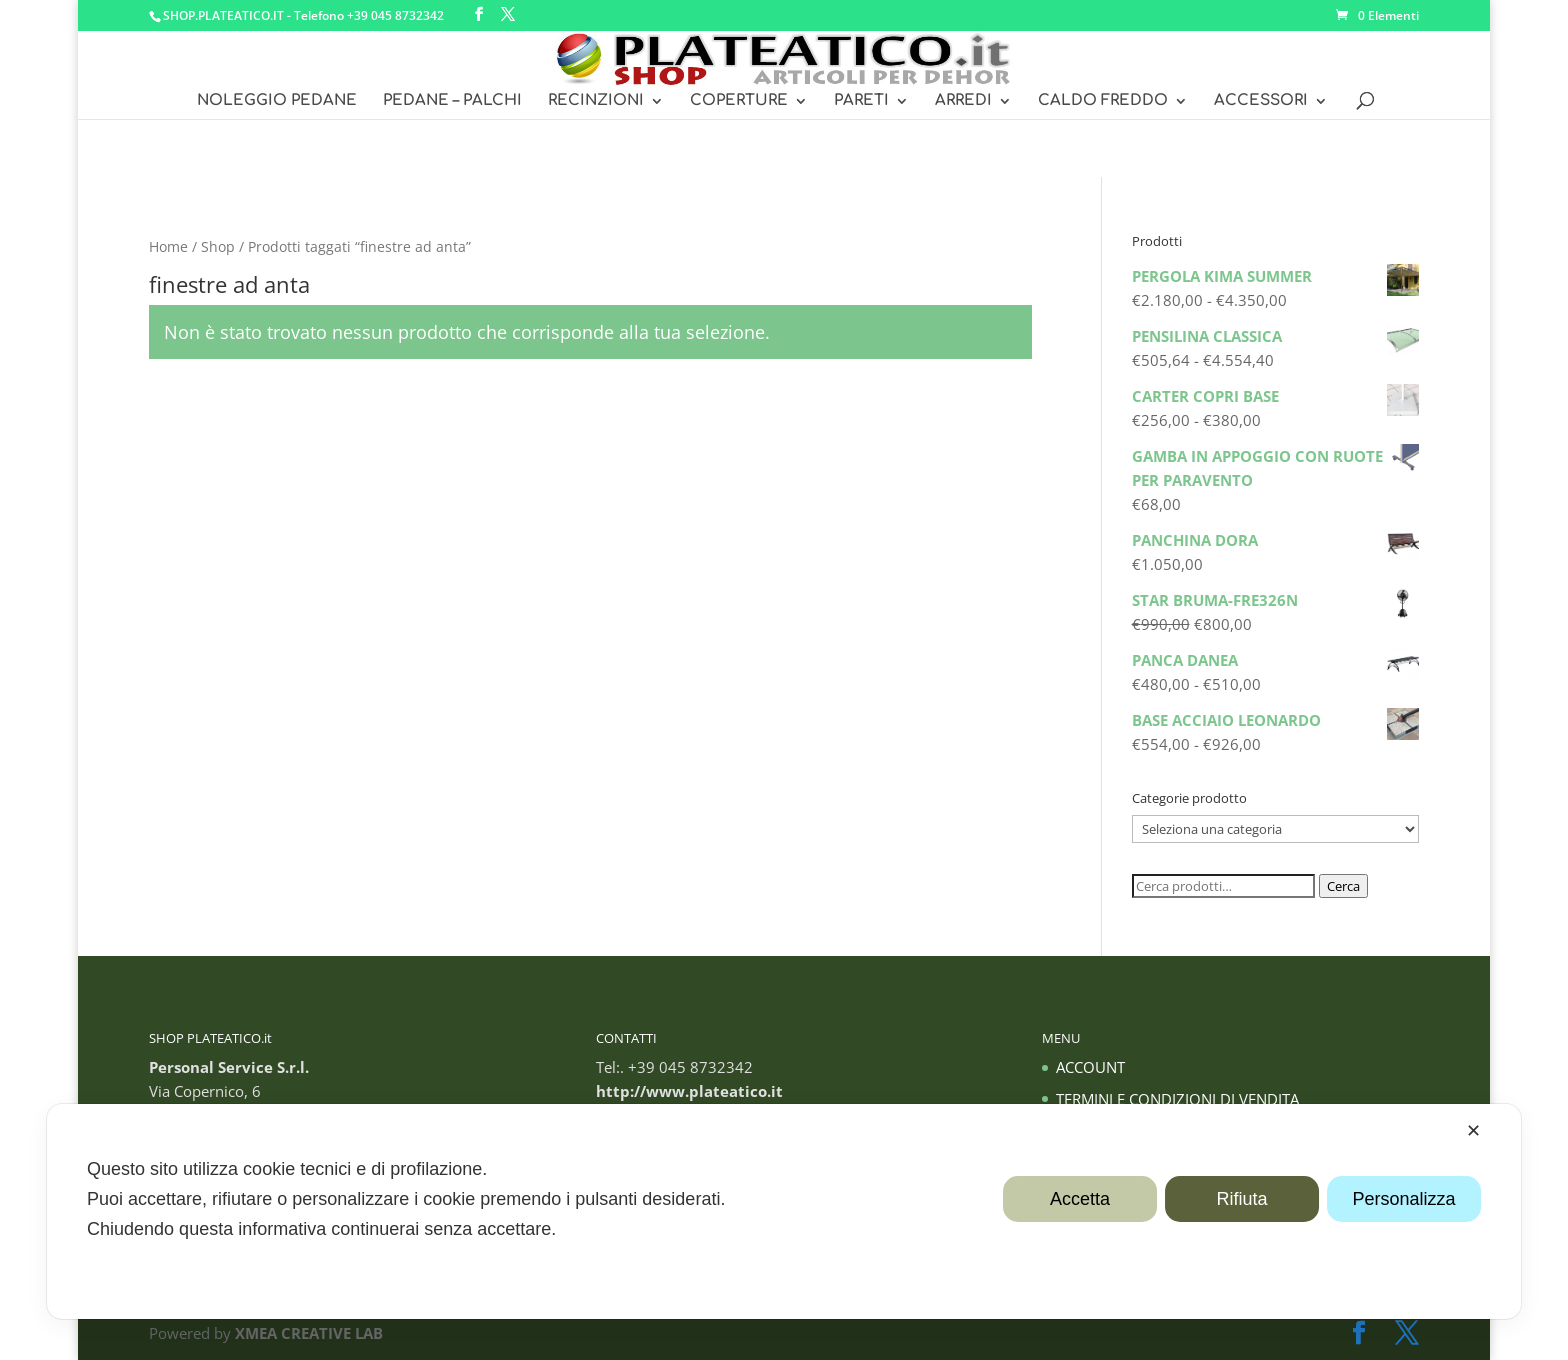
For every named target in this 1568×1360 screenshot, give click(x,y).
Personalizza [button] (1403, 1199)
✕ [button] (1473, 1131)
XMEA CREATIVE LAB (309, 1333)
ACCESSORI (1261, 101)
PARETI (861, 101)
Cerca (1343, 886)
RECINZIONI (596, 101)
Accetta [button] (1080, 1199)
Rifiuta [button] (1241, 1199)
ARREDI (963, 101)
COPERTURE (739, 101)
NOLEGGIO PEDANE (277, 101)
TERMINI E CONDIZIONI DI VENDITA (1177, 1099)
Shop (218, 246)
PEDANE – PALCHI (452, 101)
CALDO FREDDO (1103, 101)
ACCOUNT (1090, 1067)
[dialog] (784, 1211)
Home (168, 246)
